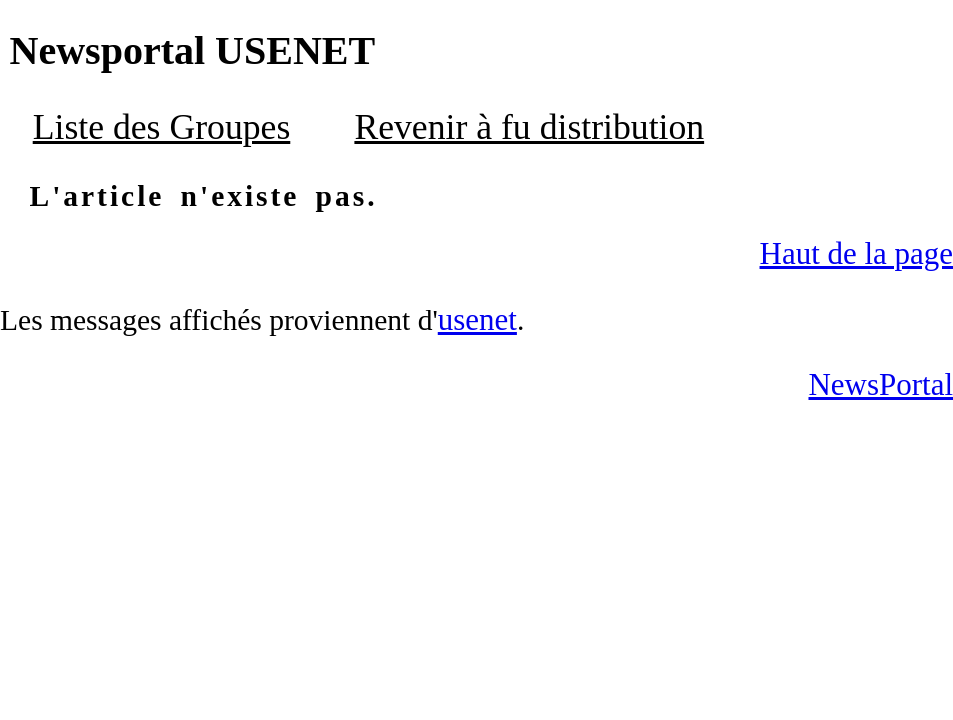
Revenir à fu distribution (529, 127)
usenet (477, 319)
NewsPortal (880, 384)
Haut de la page (856, 253)
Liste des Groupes (162, 127)
